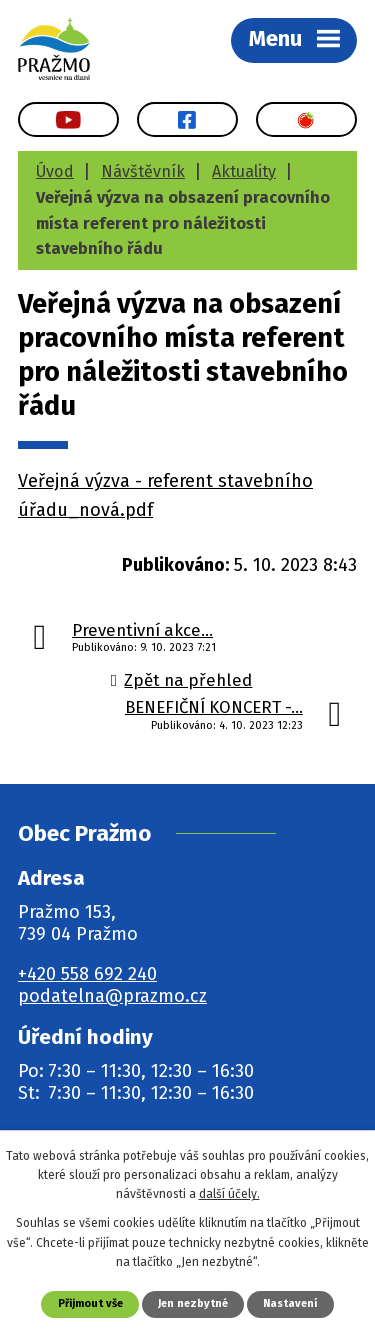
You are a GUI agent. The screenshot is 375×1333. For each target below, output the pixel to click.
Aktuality (244, 171)
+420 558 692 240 (87, 974)
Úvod (55, 171)
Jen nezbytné (193, 1303)
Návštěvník (143, 171)
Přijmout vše (90, 1303)
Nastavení (290, 1303)
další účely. (229, 1194)
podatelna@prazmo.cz (112, 996)
